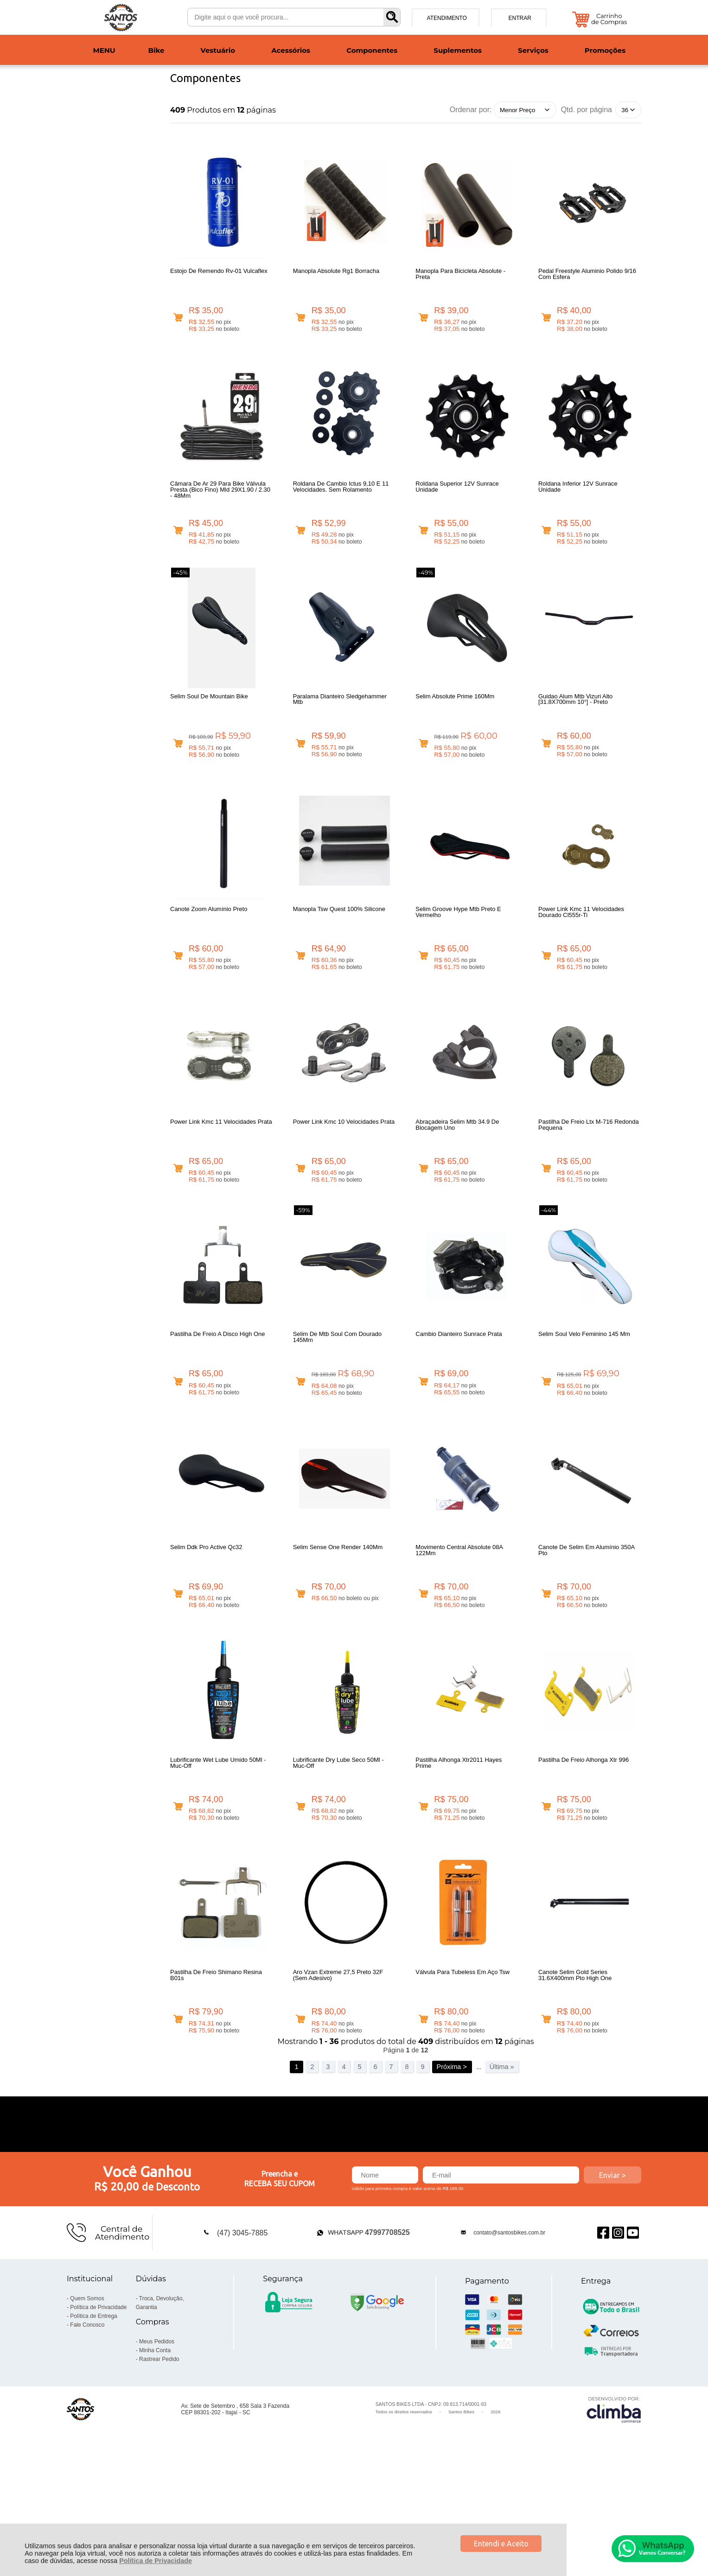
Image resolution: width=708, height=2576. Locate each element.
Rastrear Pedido (159, 2465)
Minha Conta (155, 2457)
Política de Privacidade (155, 2560)
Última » (502, 2173)
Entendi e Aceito (501, 2543)
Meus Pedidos (156, 2448)
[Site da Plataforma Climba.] (614, 2516)
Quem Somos (87, 2405)
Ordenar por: (471, 110)
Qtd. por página (586, 110)
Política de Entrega (93, 2422)
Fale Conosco (87, 2431)
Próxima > (452, 2173)
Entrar (520, 18)
